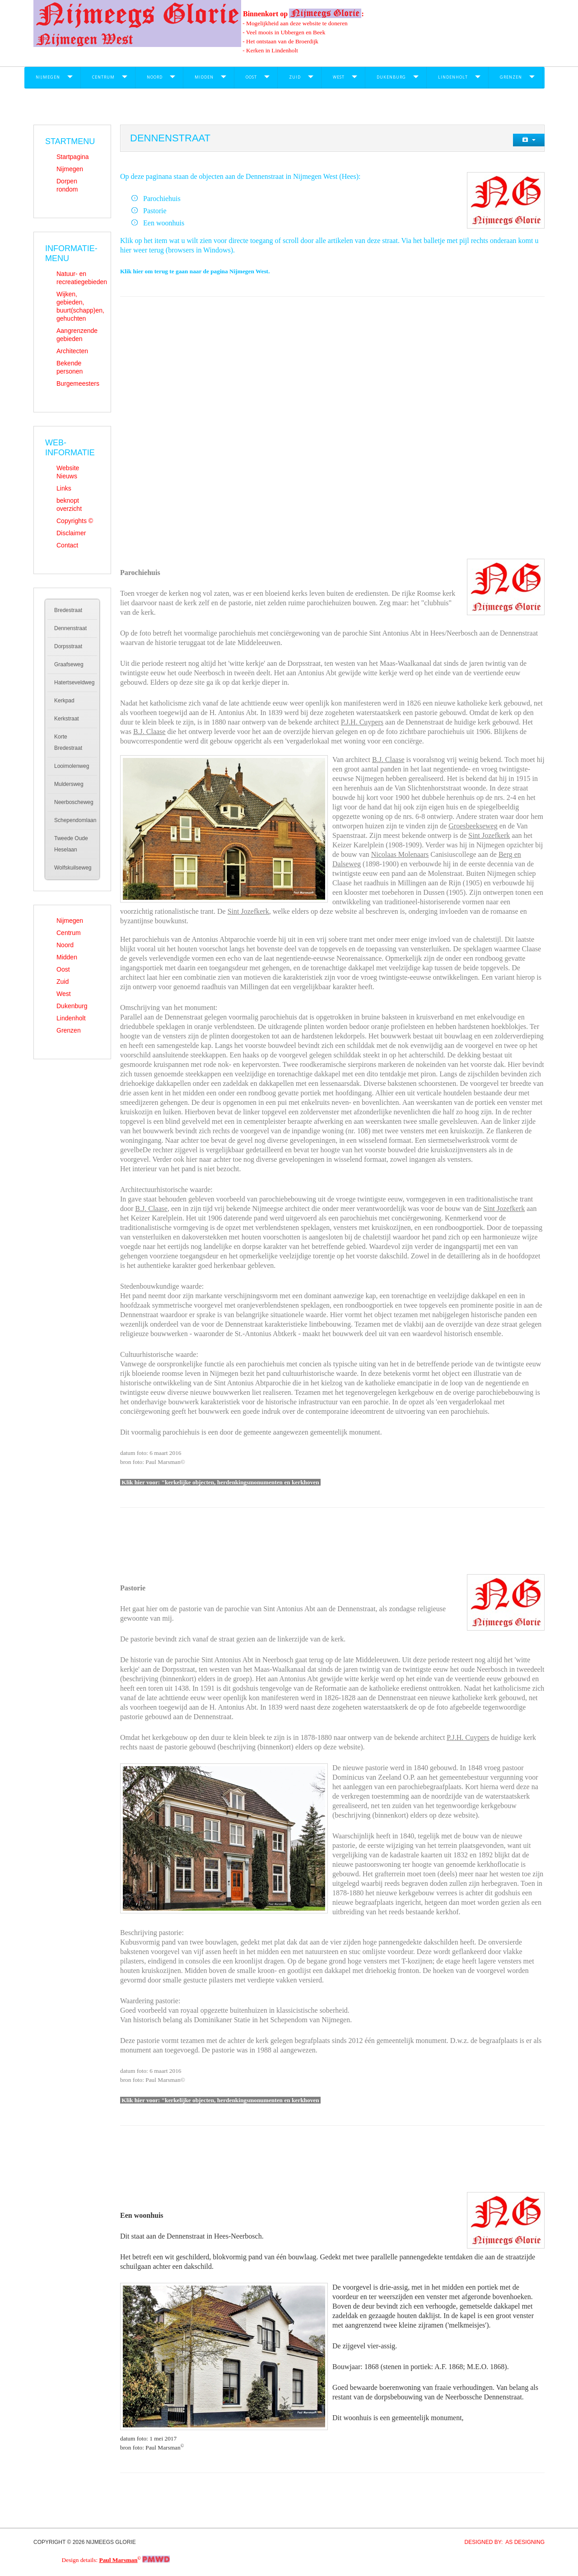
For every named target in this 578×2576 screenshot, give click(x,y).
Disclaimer (71, 533)
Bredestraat (68, 610)
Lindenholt (453, 77)
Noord (155, 77)
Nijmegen (48, 77)
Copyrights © (74, 520)
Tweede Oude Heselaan (71, 844)
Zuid (295, 77)
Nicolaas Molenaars (400, 854)
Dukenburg (391, 77)
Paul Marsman (118, 2560)
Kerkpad (64, 700)
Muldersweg (69, 784)
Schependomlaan (75, 820)
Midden (204, 77)
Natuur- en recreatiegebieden (77, 277)
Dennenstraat (70, 628)
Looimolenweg (71, 766)
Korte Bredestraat (68, 742)
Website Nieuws (67, 472)
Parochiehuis (162, 198)
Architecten (72, 351)
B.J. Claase (149, 731)
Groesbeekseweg (472, 826)
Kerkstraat (66, 718)
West (339, 77)
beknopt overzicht (69, 504)
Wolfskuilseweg (72, 868)
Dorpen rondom (67, 185)
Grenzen (511, 77)
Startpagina (72, 156)
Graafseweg (69, 664)
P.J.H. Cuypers (362, 722)
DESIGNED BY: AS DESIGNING (501, 2542)
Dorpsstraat (68, 646)
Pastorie (155, 211)
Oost (251, 77)
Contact (67, 545)
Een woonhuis (163, 223)
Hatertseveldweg (74, 682)
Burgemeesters (77, 383)
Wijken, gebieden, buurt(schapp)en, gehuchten (77, 306)
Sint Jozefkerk (489, 835)
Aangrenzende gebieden (77, 334)
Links (63, 488)
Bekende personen (69, 367)
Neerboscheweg (73, 802)
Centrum (103, 77)
